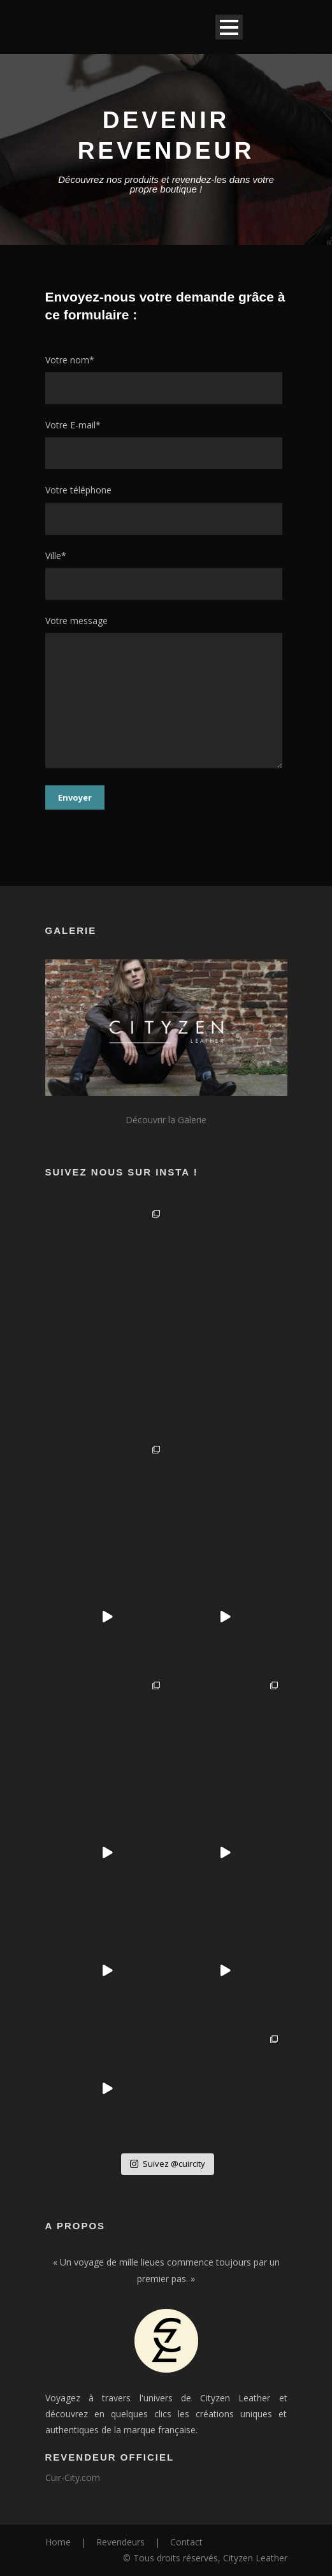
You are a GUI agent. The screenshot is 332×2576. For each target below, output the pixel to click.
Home (58, 2542)
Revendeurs (120, 2542)
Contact (186, 2542)
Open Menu (229, 27)
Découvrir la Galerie (166, 1120)
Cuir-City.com (72, 2477)
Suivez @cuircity (167, 2163)
